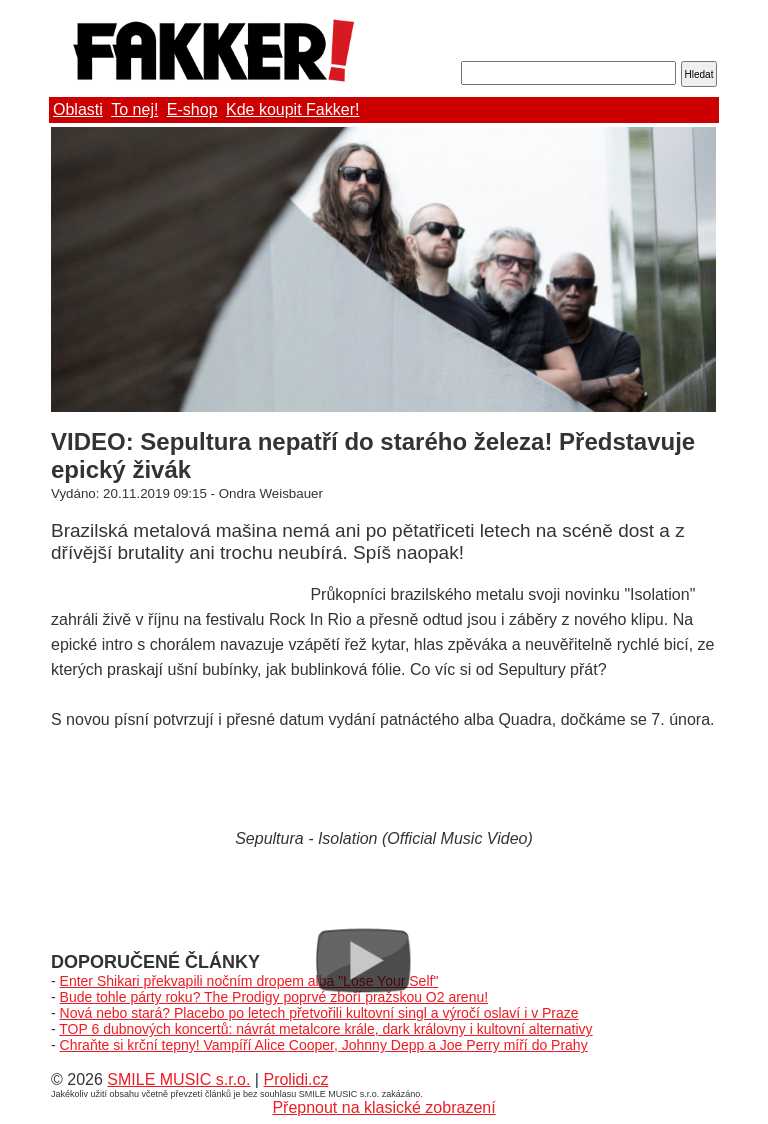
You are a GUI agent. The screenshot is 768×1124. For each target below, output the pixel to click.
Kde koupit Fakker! (292, 109)
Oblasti (78, 109)
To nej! (134, 109)
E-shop (192, 109)
